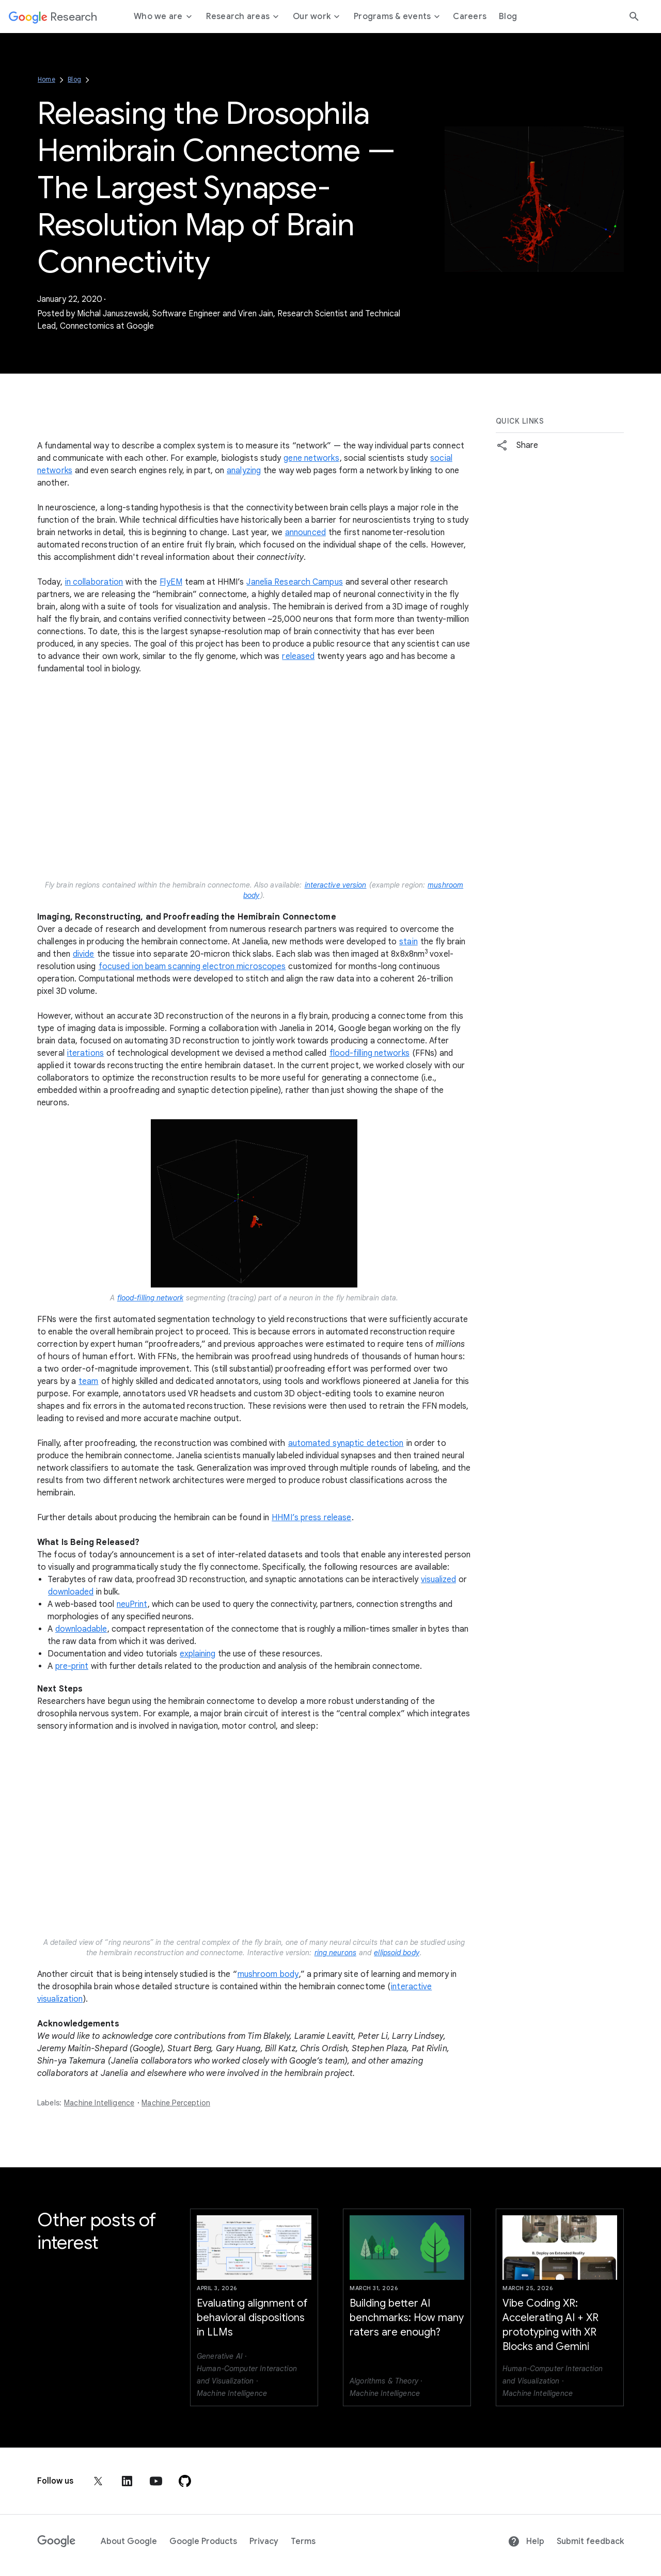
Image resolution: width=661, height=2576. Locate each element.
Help (526, 2541)
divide (84, 954)
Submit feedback (590, 2541)
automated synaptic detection (346, 1443)
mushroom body (268, 1974)
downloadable (81, 1629)
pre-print (71, 1666)
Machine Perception (175, 2102)
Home (46, 79)
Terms (303, 2541)
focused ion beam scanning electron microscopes (192, 966)
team (88, 1381)
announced (305, 532)
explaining (197, 1654)
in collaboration (94, 582)
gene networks (311, 458)
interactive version (336, 885)
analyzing (244, 470)
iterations (85, 1053)
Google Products (203, 2541)
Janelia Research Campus (294, 582)
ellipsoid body (396, 1952)
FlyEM (171, 582)
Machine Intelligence (99, 2102)
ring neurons (335, 1952)
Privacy (263, 2541)
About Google (129, 2541)
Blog (74, 79)
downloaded (70, 1592)
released (298, 656)
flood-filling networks (369, 1053)
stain (408, 942)
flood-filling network (150, 1297)
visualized (438, 1579)
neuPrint (132, 1604)
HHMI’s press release (311, 1517)
